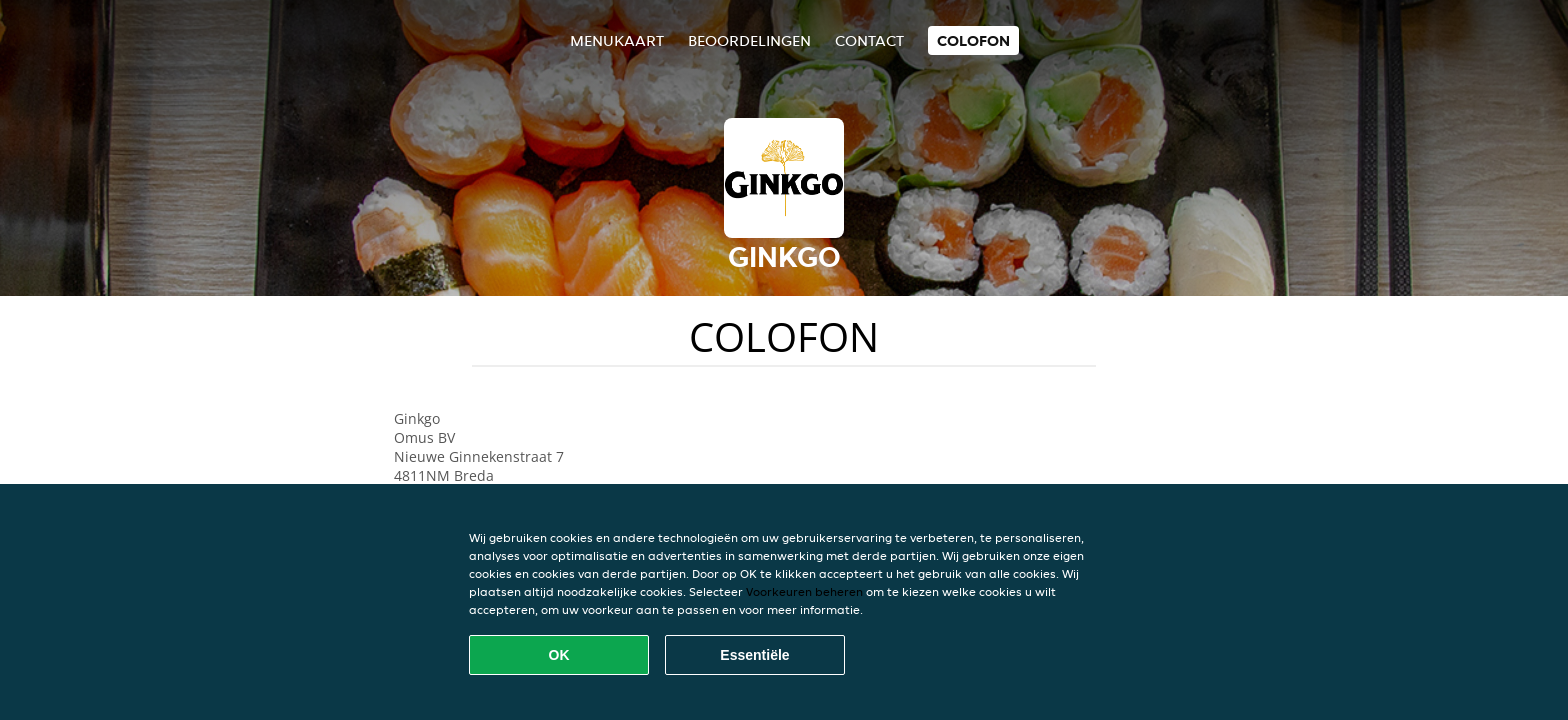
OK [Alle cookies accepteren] (559, 655)
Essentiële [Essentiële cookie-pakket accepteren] (754, 655)
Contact (869, 40)
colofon (973, 40)
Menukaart (617, 40)
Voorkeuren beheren (804, 591)
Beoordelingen (749, 40)
